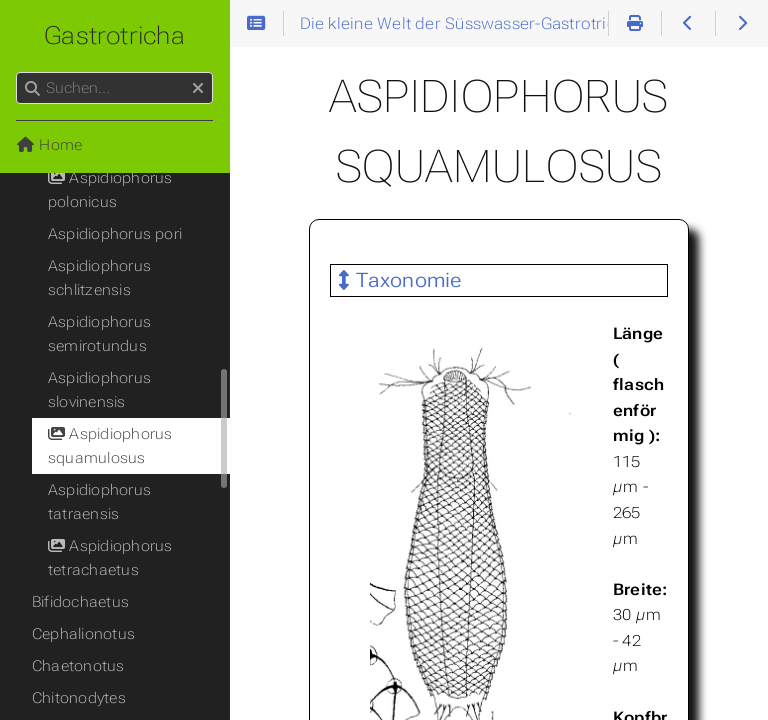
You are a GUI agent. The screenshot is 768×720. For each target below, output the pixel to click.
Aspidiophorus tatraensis (99, 502)
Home (49, 145)
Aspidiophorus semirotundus (99, 334)
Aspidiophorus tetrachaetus (110, 558)
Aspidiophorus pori (115, 234)
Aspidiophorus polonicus (110, 190)
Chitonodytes (79, 698)
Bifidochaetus (80, 602)
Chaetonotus (78, 666)
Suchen (17, 72)
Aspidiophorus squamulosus (110, 446)
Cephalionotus (83, 634)
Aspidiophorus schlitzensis (99, 278)
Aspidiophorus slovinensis (99, 390)
